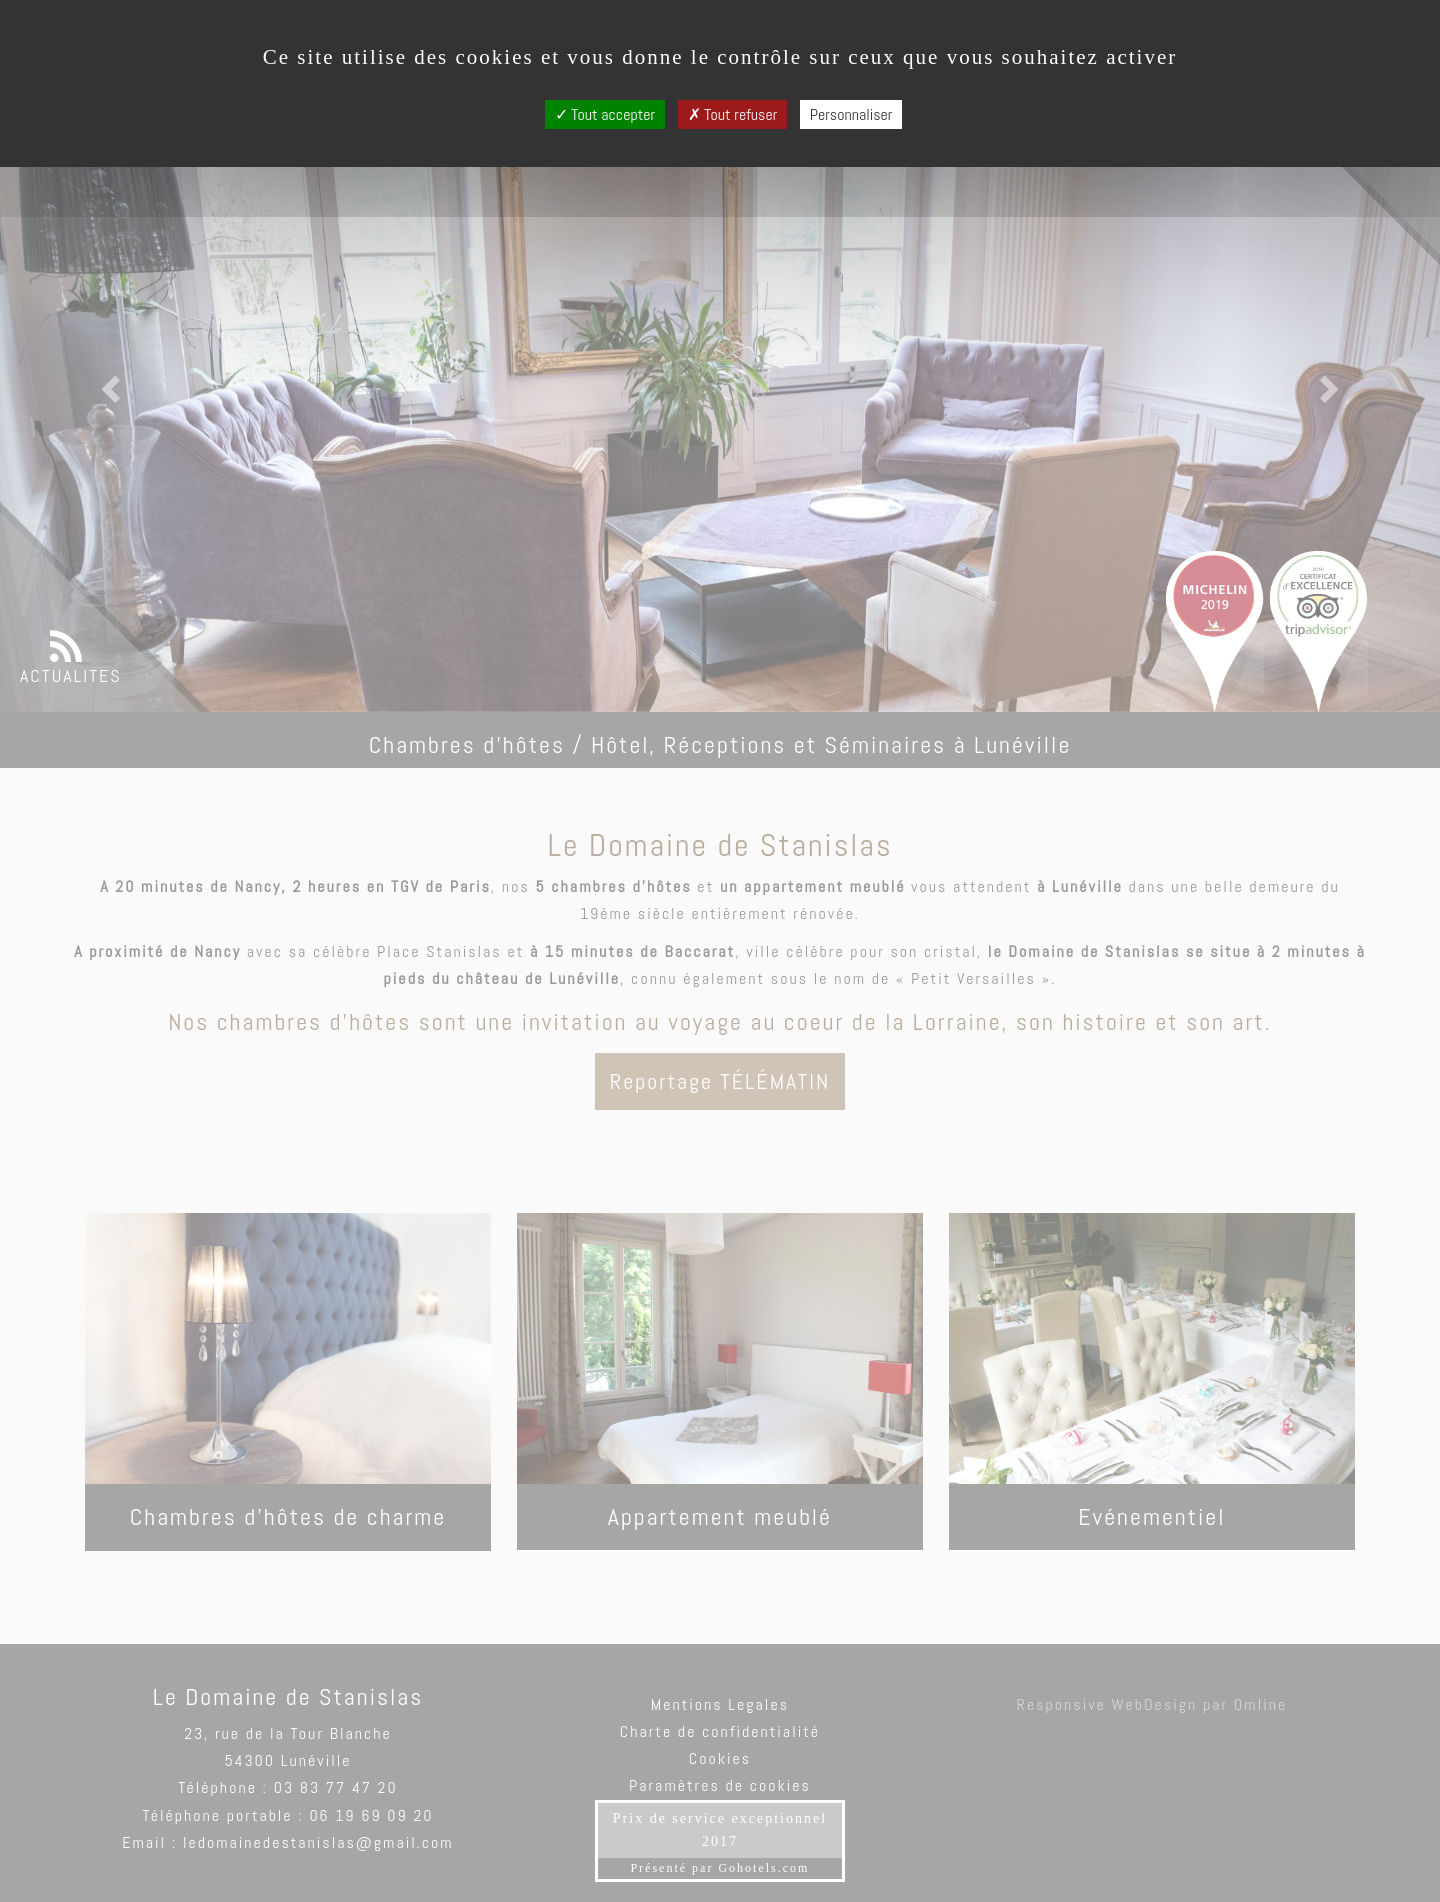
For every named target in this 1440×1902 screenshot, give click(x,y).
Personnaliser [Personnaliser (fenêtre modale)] (851, 114)
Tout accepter (605, 114)
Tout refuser (733, 114)
